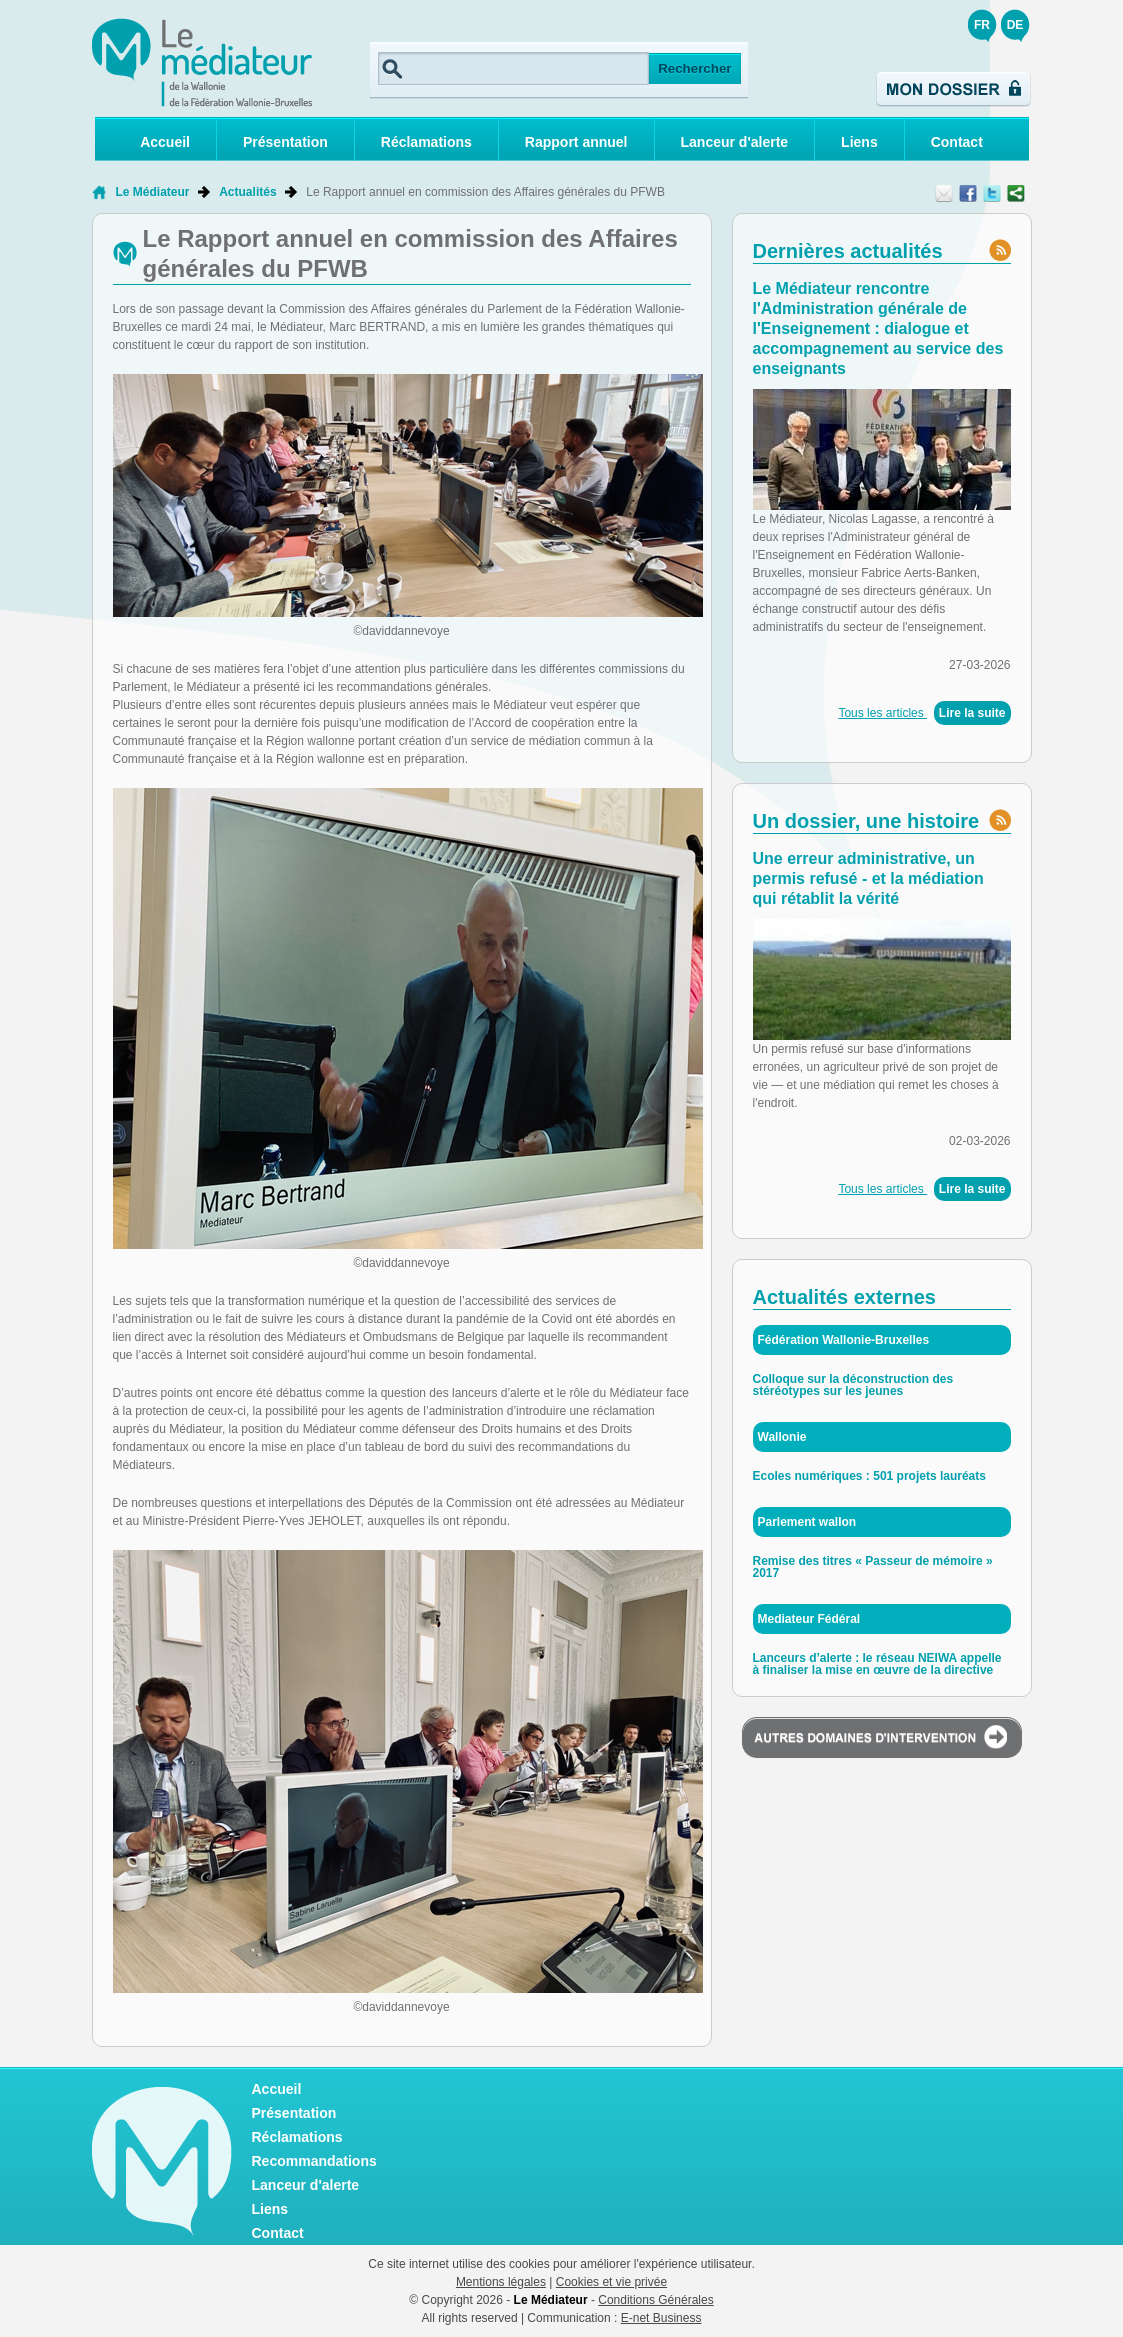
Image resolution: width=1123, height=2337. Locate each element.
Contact (957, 142)
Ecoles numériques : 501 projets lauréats (869, 1476)
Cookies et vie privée (611, 2282)
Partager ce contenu (1016, 193)
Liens (859, 142)
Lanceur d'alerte (735, 142)
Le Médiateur (153, 192)
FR (982, 25)
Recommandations (314, 2161)
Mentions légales (501, 2282)
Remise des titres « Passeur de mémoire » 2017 (873, 1567)
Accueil (165, 142)
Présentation (285, 142)
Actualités (247, 192)
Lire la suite (972, 713)
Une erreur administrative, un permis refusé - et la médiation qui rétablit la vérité (868, 878)
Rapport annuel (576, 142)
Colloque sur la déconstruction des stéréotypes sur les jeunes (853, 1385)
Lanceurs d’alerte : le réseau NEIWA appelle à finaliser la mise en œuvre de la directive (877, 1664)
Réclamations (426, 142)
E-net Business (661, 2318)
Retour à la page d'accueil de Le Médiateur (98, 192)
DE (1015, 25)
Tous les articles (882, 713)
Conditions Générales (655, 2300)
